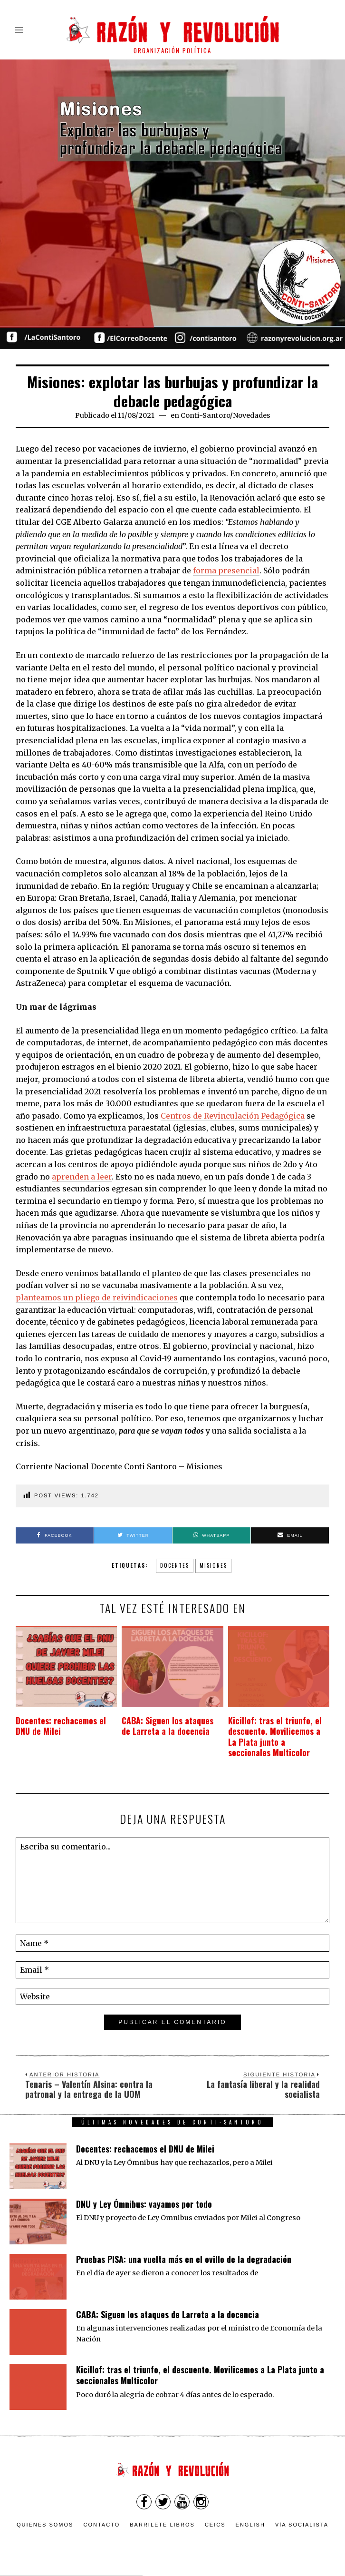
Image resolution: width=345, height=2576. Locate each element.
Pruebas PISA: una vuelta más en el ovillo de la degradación (183, 2259)
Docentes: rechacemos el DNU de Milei (64, 1726)
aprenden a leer (82, 1176)
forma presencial (226, 570)
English (250, 2524)
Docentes (174, 1565)
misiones (213, 1565)
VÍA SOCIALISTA (301, 2524)
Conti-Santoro (205, 415)
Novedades (251, 415)
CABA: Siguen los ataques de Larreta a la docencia (168, 1726)
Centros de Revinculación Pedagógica (233, 1116)
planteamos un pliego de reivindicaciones (97, 1297)
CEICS (215, 2524)
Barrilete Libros (162, 2524)
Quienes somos (45, 2524)
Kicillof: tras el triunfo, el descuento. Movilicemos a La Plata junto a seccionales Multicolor (274, 1737)
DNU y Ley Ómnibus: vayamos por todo (144, 2204)
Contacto (101, 2524)
